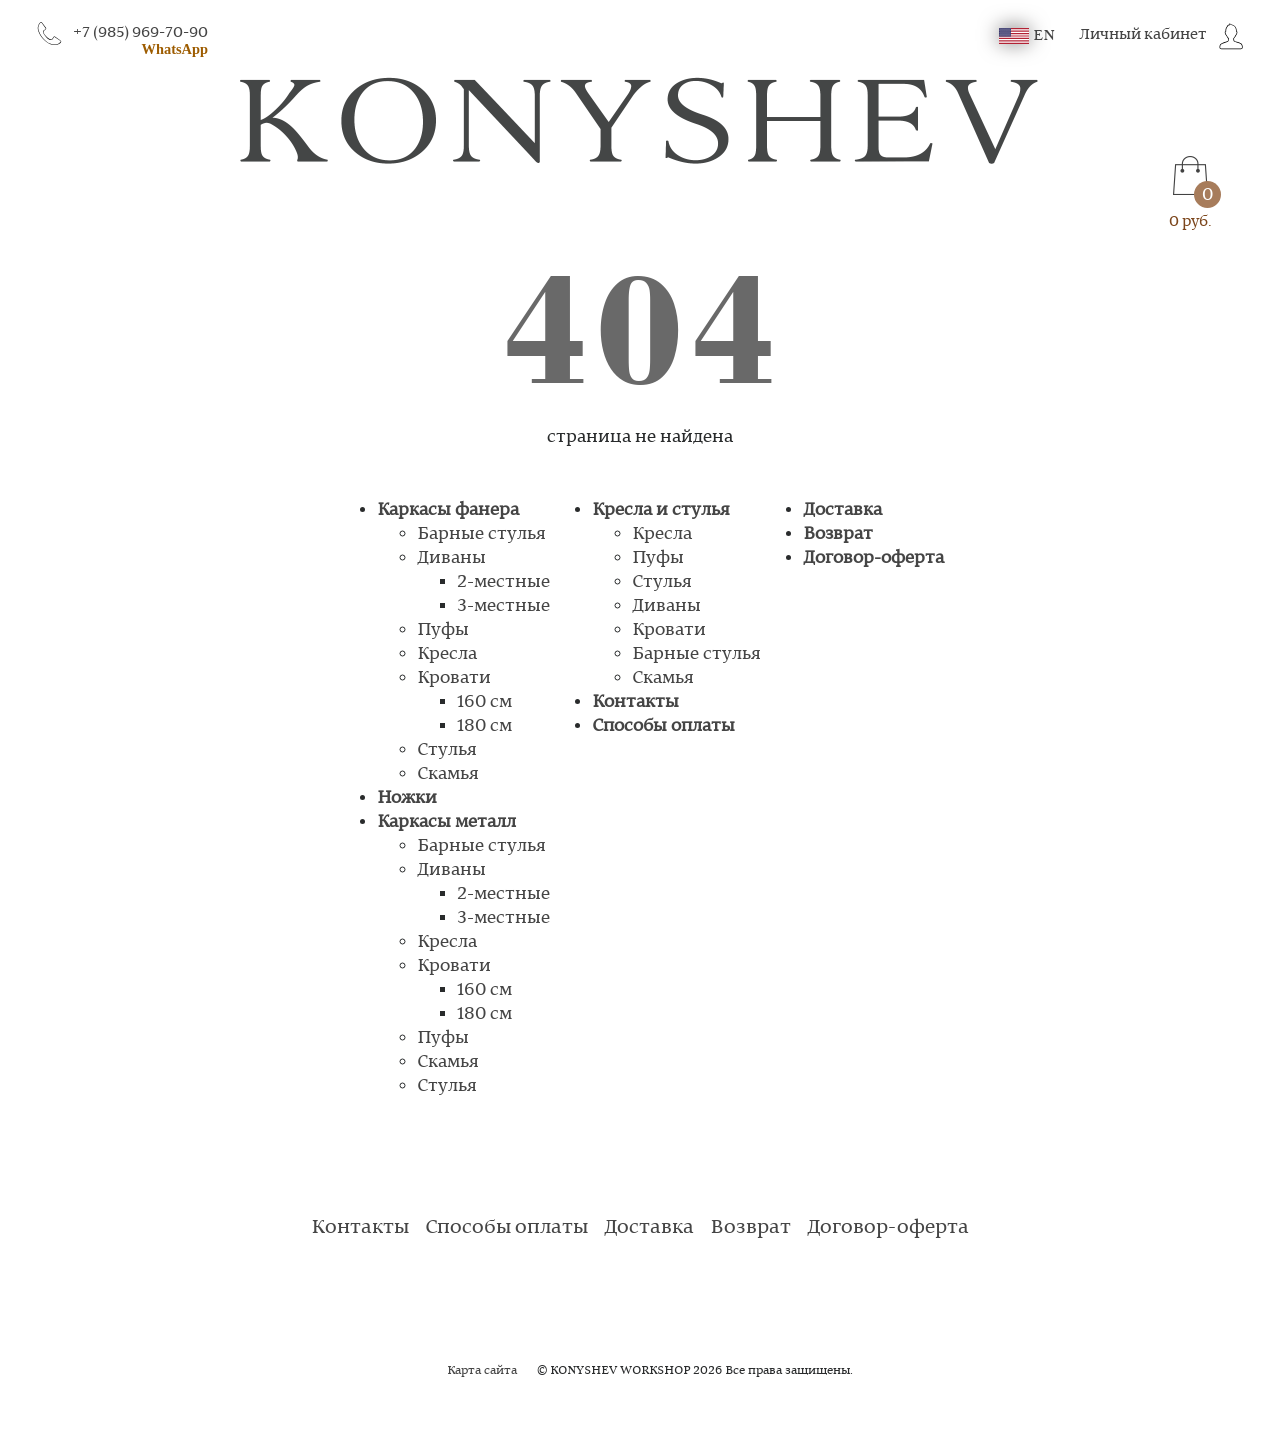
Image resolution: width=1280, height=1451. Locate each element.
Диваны (451, 558)
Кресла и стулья (661, 510)
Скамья (448, 774)
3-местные (503, 606)
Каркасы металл (446, 822)
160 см (484, 702)
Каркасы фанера (448, 510)
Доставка (842, 510)
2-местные (503, 582)
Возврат (838, 534)
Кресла (447, 654)
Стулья (447, 750)
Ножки (407, 798)
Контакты (635, 702)
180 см (484, 726)
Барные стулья (481, 534)
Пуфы (443, 630)
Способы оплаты (663, 726)
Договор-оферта (873, 558)
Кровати (454, 678)
